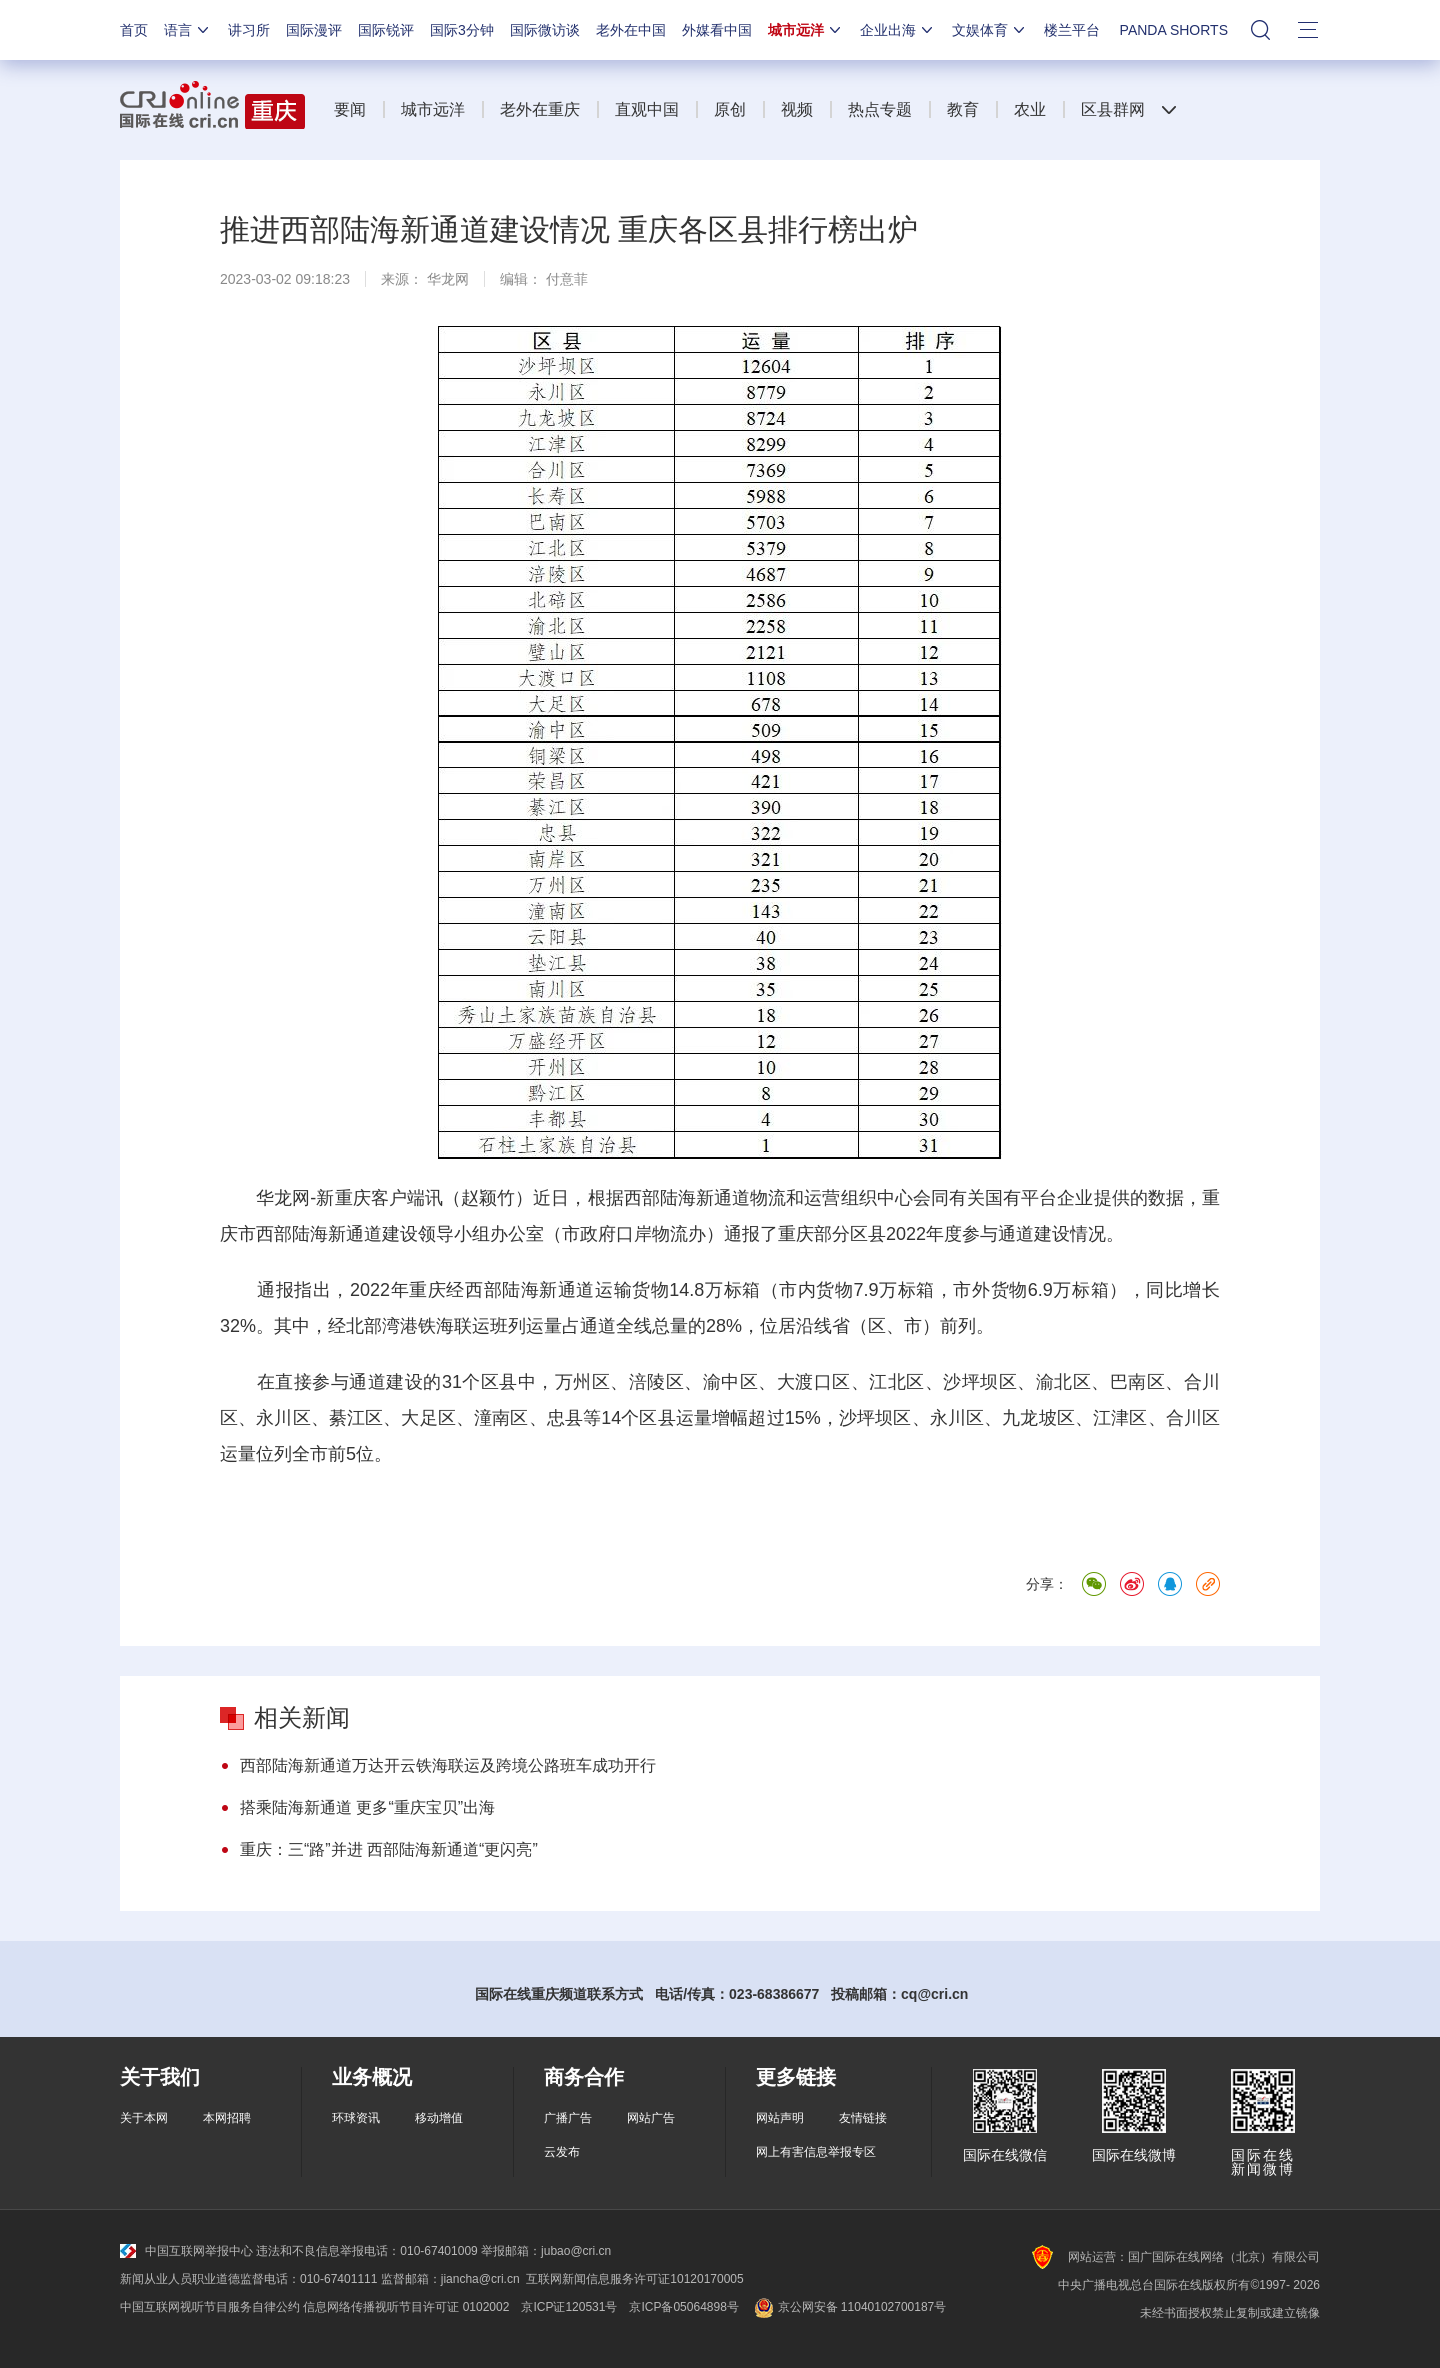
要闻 (350, 109)
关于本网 (144, 2118)
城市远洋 (806, 30)
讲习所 (249, 30)
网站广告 (651, 2118)
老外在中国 (631, 30)
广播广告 (568, 2118)
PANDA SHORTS (1174, 30)
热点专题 (880, 109)
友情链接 (863, 2118)
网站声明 (780, 2118)
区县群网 (1113, 109)
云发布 (562, 2152)
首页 (134, 30)
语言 (188, 30)
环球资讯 (356, 2118)
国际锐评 (386, 30)
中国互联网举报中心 (186, 2251)
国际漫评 (314, 30)
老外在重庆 (540, 109)
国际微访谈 (545, 30)
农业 (1030, 109)
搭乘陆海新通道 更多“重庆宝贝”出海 (367, 1807)
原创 (730, 109)
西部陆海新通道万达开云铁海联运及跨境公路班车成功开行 (448, 1765)
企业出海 (898, 30)
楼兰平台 (1072, 30)
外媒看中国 (717, 30)
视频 (797, 109)
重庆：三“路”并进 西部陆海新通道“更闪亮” (389, 1849)
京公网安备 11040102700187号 (848, 2307)
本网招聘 (227, 2118)
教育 (963, 109)
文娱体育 (990, 30)
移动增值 (439, 2118)
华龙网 (448, 279)
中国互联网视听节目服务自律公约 (210, 2307)
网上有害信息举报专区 (816, 2152)
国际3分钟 (462, 30)
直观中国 (647, 109)
